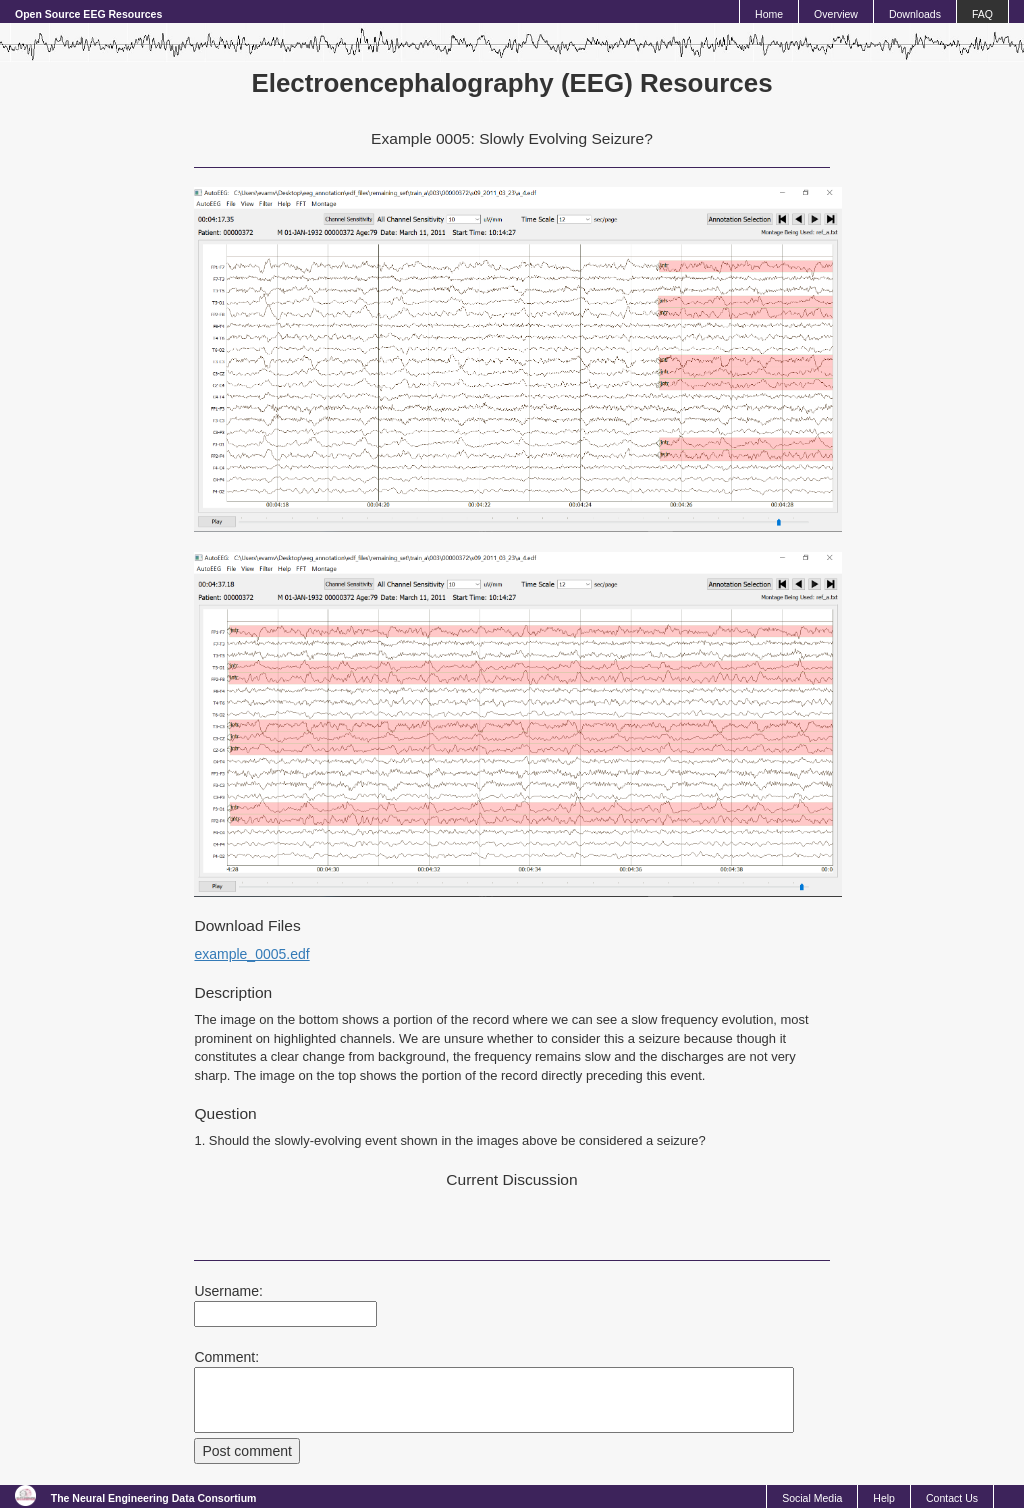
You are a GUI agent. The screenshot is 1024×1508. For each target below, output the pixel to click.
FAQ (982, 14)
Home (769, 14)
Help (884, 1498)
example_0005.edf (251, 954)
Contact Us (952, 1498)
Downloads (915, 14)
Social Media (812, 1498)
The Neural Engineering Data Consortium (154, 1498)
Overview (836, 14)
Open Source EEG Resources (88, 14)
